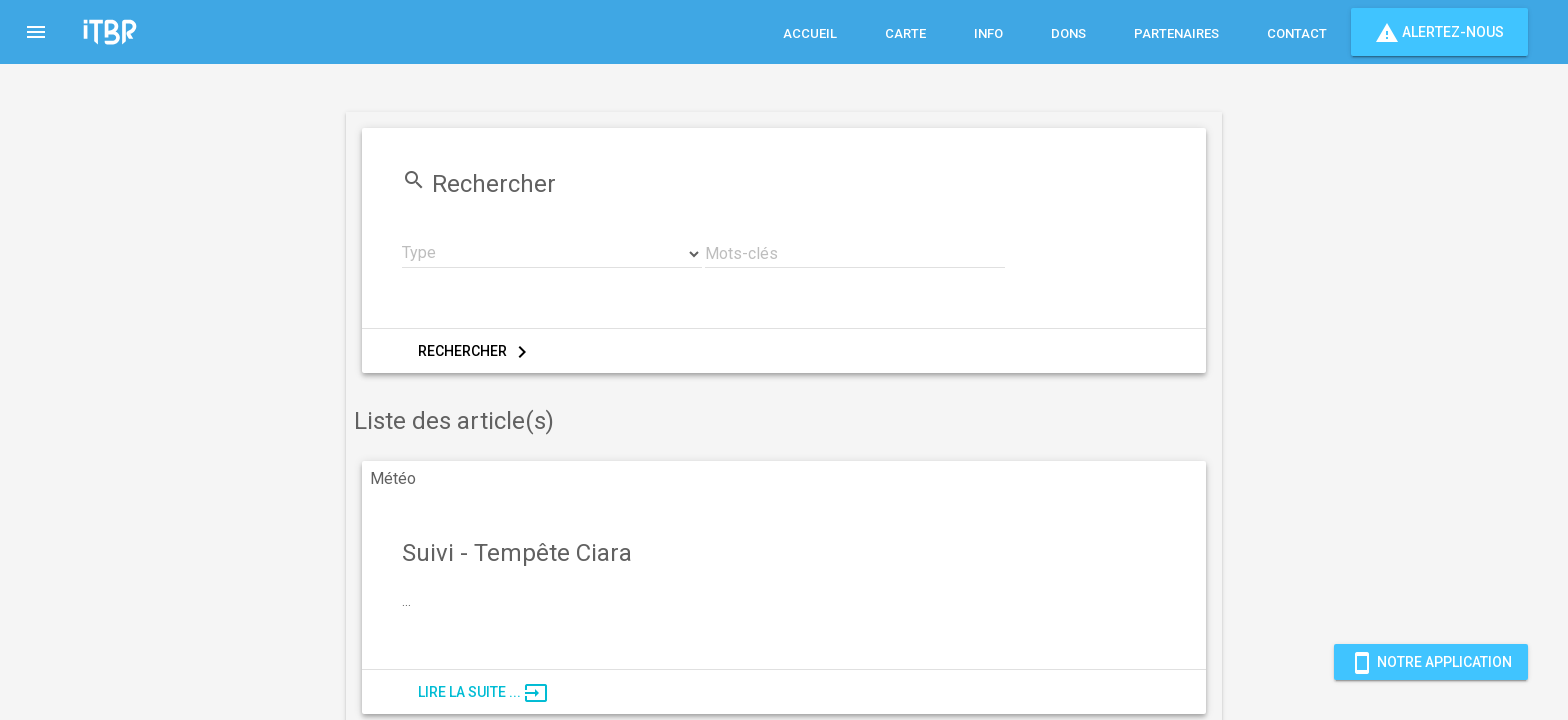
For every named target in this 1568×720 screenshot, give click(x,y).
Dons (1068, 33)
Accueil (810, 33)
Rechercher (476, 352)
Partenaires (1176, 33)
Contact (1297, 33)
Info (988, 33)
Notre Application (1431, 662)
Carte (905, 33)
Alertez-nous (1439, 32)
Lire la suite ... (483, 693)
